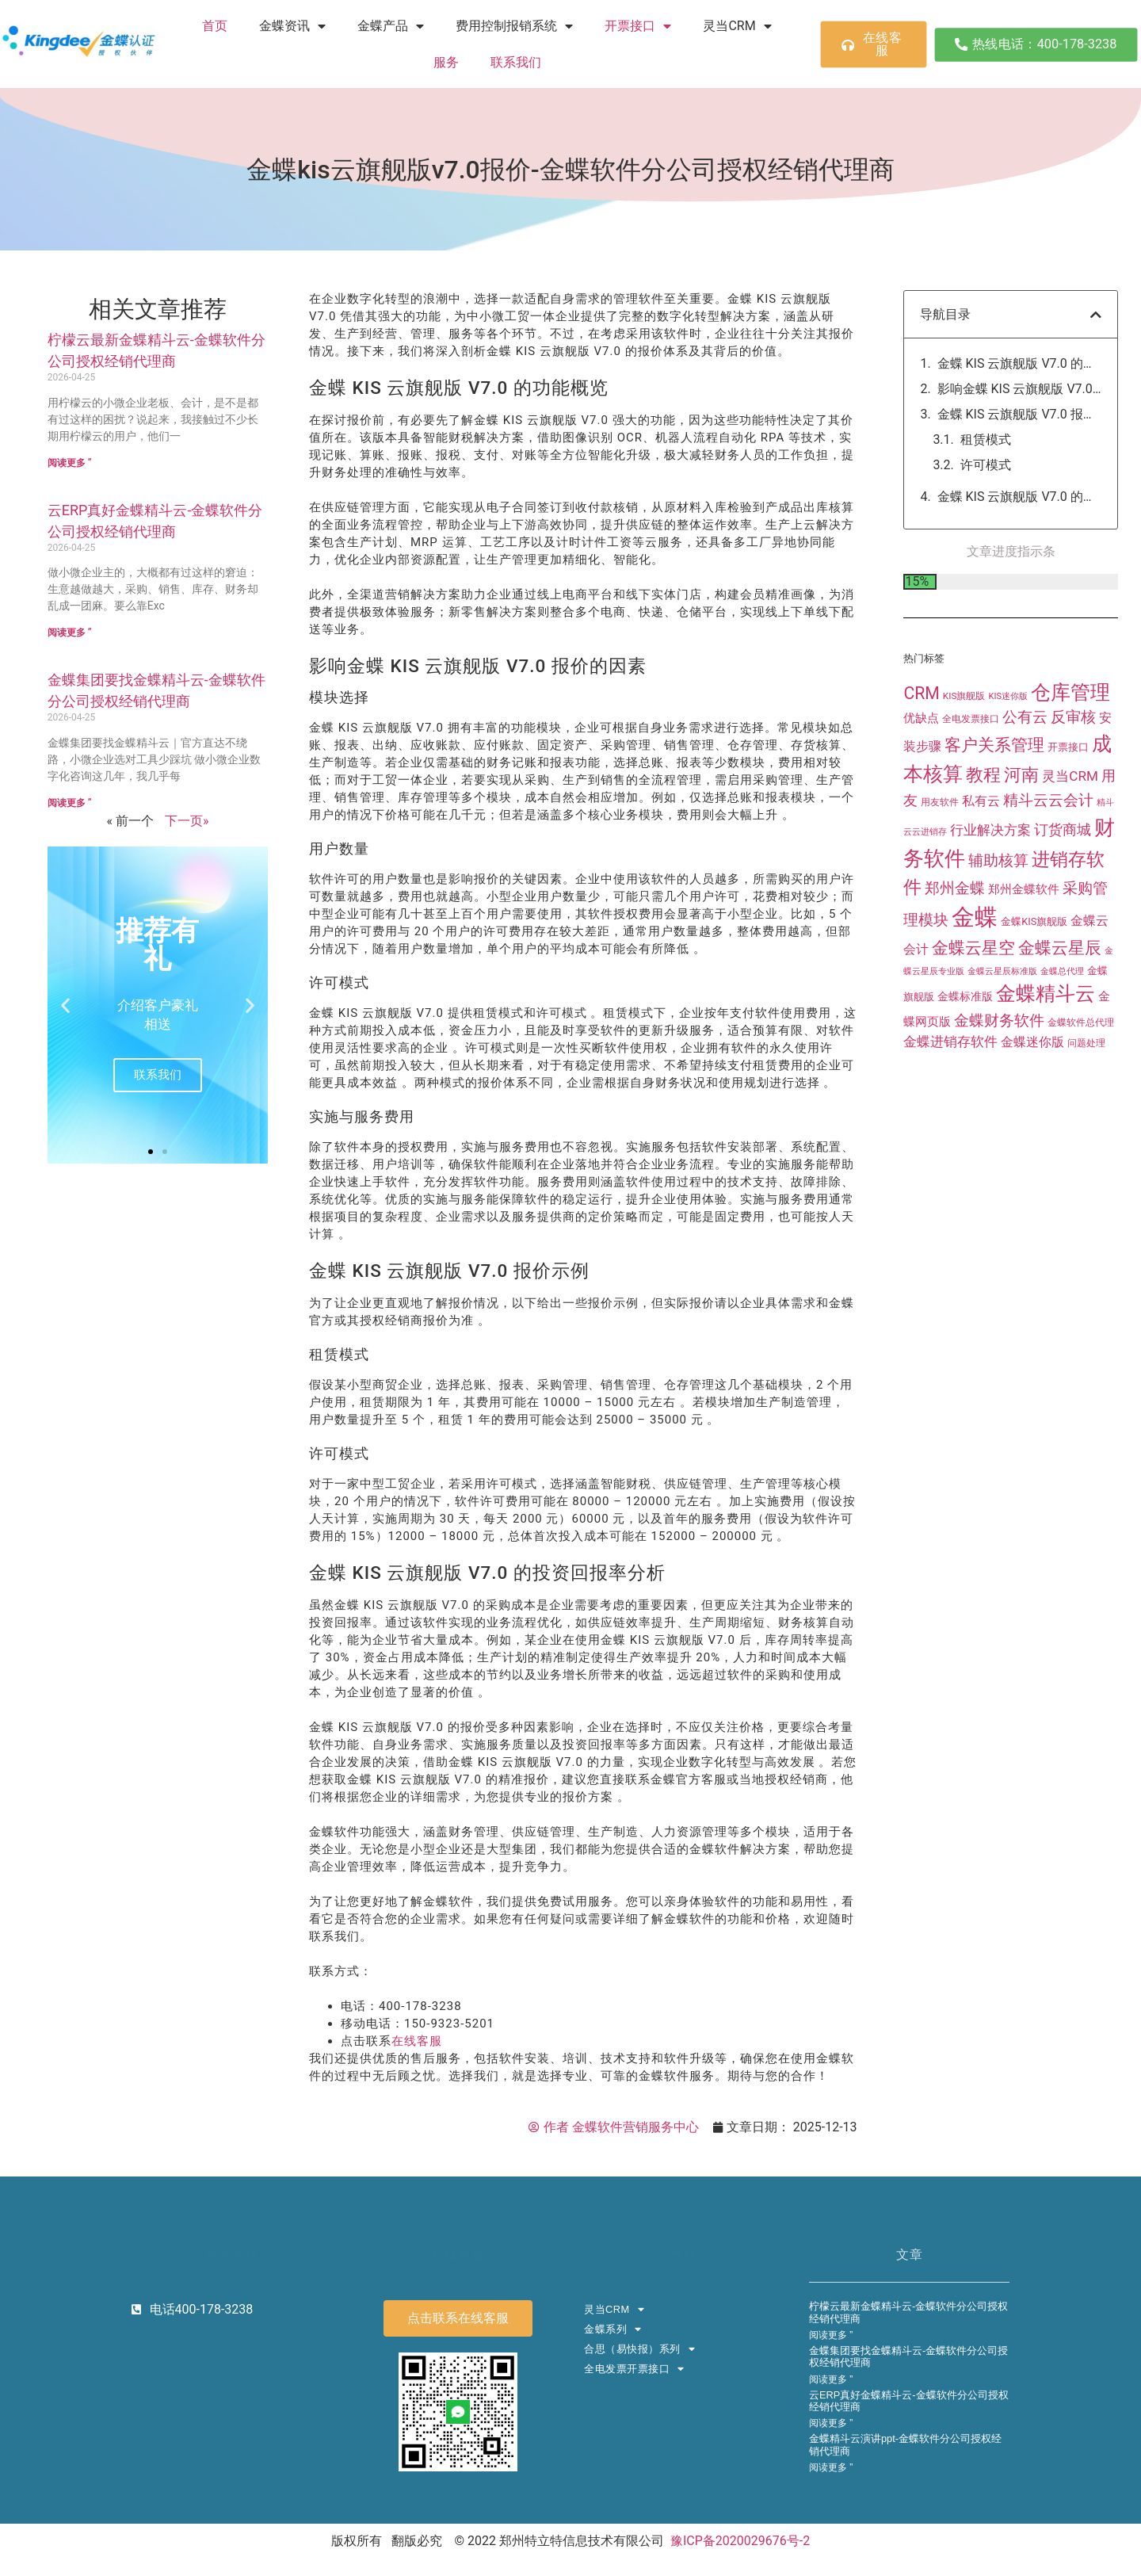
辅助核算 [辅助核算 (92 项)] (998, 911)
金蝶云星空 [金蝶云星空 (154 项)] (973, 999)
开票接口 (638, 26)
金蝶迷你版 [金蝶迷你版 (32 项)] (1032, 1093)
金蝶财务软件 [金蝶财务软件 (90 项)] (999, 1072)
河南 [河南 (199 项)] (1021, 825)
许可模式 (985, 464)
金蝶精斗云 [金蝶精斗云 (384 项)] (1045, 1045)
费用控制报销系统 (514, 26)
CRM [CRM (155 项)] (921, 745)
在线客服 (416, 2041)
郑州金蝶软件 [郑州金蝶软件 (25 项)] (1023, 940)
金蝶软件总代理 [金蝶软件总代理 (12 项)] (1081, 1074)
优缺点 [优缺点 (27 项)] (921, 769)
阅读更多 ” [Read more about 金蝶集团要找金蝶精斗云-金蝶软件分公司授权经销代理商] (70, 802)
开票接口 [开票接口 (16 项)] (1068, 798)
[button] (65, 1005)
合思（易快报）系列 (639, 2350)
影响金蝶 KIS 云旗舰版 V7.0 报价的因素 (1019, 388)
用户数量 (985, 439)
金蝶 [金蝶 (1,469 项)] (975, 968)
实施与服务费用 (1004, 490)
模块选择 (985, 414)
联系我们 (515, 62)
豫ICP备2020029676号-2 (740, 2540)
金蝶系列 (613, 2330)
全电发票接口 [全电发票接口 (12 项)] (970, 770)
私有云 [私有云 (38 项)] (981, 851)
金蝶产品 (390, 26)
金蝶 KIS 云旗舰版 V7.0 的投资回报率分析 (1019, 548)
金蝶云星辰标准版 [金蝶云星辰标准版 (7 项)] (1002, 1023)
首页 (214, 25)
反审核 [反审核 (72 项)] (1073, 769)
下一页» (187, 820)
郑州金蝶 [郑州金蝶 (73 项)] (955, 939)
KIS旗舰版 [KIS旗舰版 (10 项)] (964, 747)
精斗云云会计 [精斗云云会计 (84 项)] (1048, 851)
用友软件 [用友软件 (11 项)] (940, 852)
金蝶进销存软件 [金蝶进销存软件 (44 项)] (950, 1093)
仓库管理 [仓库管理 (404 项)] (1070, 743)
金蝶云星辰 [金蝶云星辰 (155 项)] (1059, 999)
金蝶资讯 (292, 26)
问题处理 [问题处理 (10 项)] (1086, 1094)
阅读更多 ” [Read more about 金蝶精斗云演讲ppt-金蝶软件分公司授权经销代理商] (831, 2467)
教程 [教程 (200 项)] (983, 825)
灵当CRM (737, 26)
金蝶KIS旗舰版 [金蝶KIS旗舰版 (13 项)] (1034, 973)
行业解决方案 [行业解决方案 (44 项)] (990, 881)
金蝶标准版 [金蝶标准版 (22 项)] (965, 1048)
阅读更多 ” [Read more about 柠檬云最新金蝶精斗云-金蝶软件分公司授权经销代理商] (70, 462)
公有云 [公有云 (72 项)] (1025, 769)
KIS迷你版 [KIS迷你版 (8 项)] (1008, 748)
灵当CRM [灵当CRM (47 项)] (1070, 827)
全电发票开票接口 (634, 2369)
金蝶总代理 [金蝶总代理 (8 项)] (1062, 1023)
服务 (446, 62)
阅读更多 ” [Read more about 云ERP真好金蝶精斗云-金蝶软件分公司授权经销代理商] (70, 632)
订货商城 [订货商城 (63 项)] (1062, 880)
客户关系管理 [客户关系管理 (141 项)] (994, 795)
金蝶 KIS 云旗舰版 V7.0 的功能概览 (1019, 363)
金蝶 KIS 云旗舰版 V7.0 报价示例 (1019, 521)
